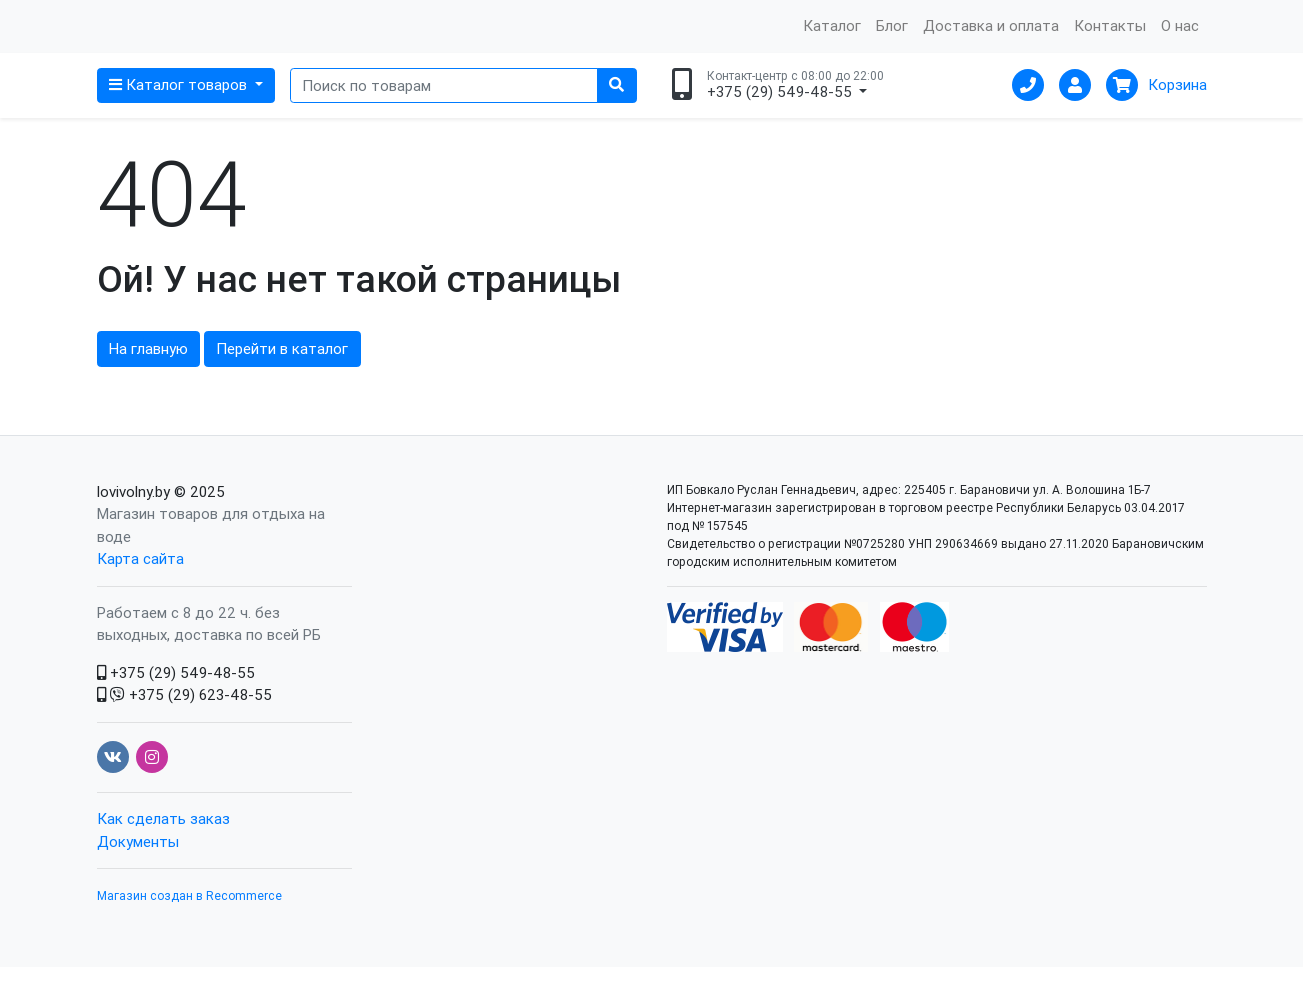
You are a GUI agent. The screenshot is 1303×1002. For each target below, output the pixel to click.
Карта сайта (140, 594)
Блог (892, 43)
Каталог (832, 43)
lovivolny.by (133, 526)
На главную (148, 384)
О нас (1180, 43)
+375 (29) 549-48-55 (176, 707)
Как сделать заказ (163, 854)
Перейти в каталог (282, 384)
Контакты (1110, 43)
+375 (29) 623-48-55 (184, 730)
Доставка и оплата (991, 43)
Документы (138, 876)
